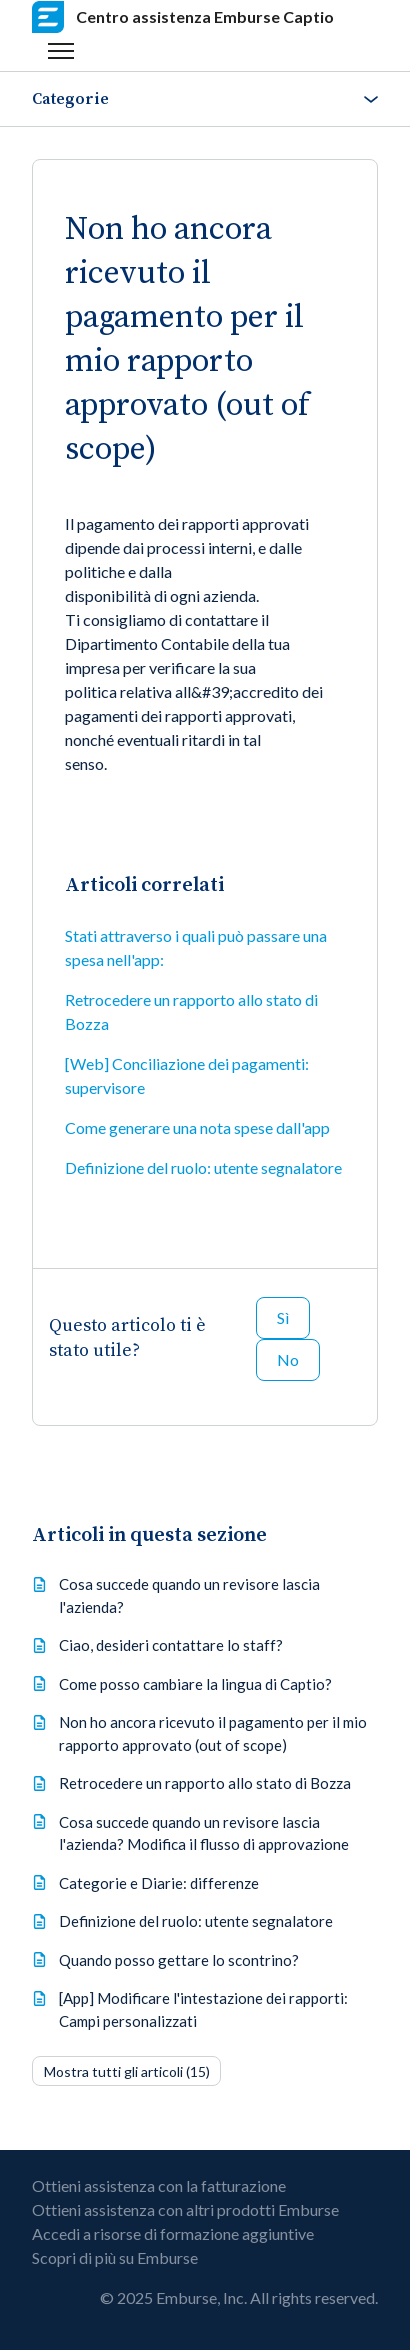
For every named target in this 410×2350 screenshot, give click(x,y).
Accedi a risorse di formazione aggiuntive (173, 2233)
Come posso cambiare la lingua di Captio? (195, 1684)
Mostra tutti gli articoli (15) (127, 2071)
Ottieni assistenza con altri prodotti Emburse (185, 2209)
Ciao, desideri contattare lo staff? (171, 1645)
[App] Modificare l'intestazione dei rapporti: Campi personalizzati (203, 2009)
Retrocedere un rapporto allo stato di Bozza (191, 1011)
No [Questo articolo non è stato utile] (288, 1359)
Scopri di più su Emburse (115, 2257)
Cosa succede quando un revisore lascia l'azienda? (189, 1595)
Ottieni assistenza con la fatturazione (159, 2185)
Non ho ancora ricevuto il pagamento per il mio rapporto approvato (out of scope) (213, 1733)
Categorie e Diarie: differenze (159, 1883)
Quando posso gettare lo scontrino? (179, 1960)
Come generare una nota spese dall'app (197, 1127)
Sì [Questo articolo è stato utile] (283, 1317)
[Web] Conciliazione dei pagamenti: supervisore (187, 1075)
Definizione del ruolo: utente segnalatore (203, 1167)
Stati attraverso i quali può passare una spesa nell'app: (196, 947)
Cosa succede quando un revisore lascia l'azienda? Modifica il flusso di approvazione (204, 1833)
